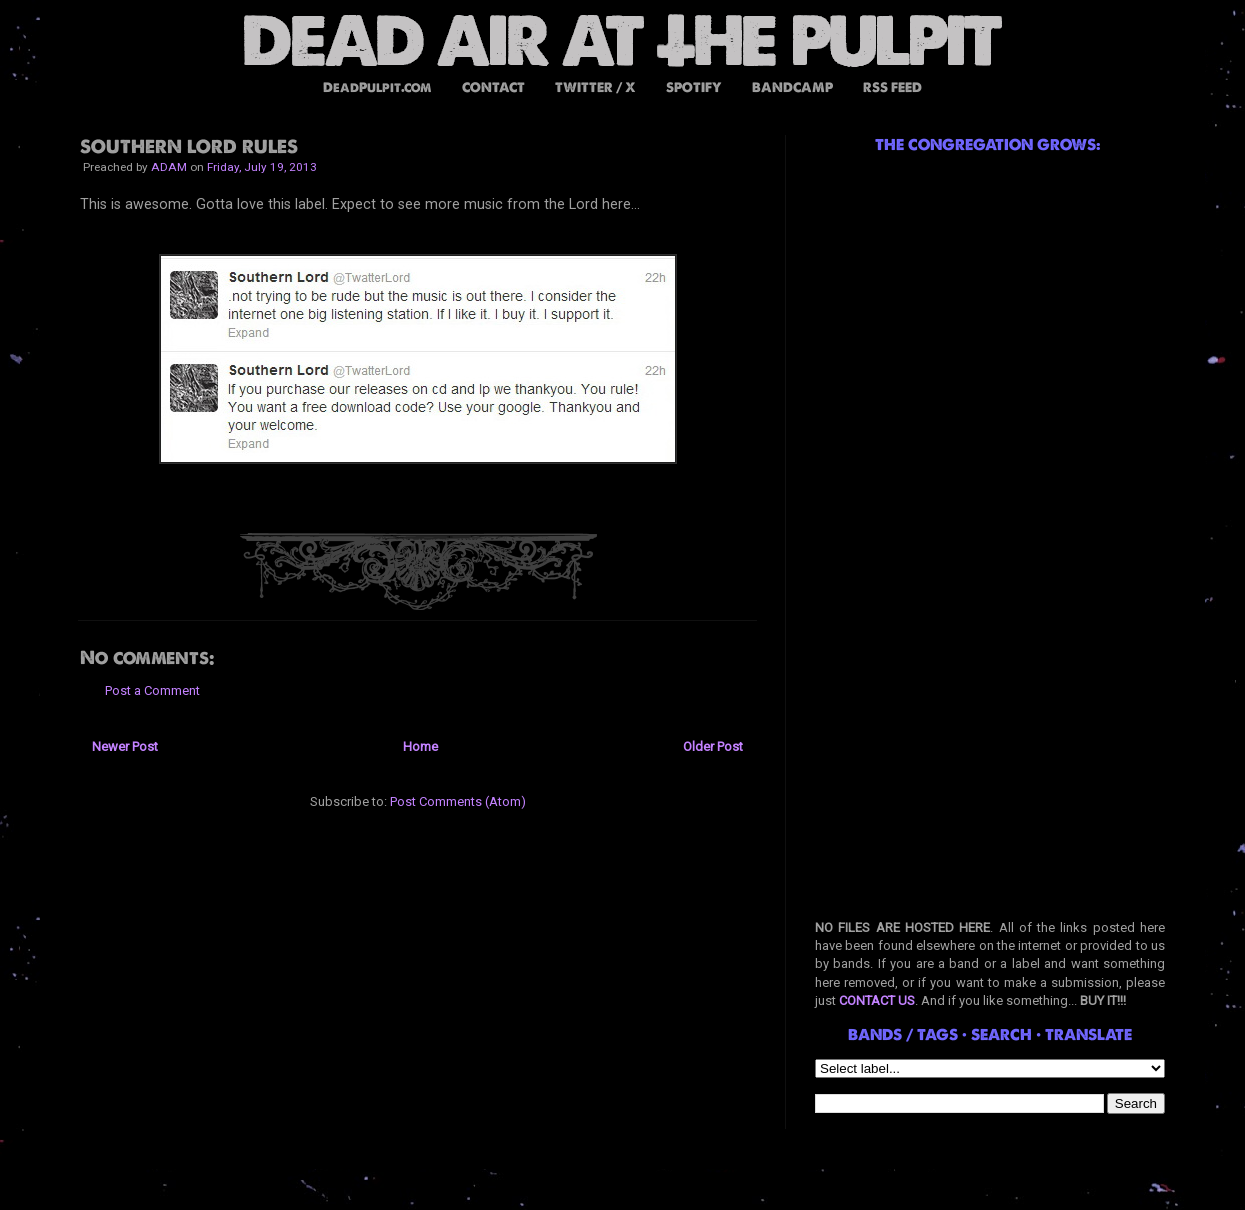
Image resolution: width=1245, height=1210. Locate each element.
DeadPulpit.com (377, 87)
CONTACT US (877, 1000)
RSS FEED (892, 87)
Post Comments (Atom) (458, 801)
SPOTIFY (694, 87)
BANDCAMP (792, 87)
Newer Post (125, 746)
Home (420, 746)
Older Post (713, 746)
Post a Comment (152, 690)
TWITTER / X (595, 87)
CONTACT (493, 87)
